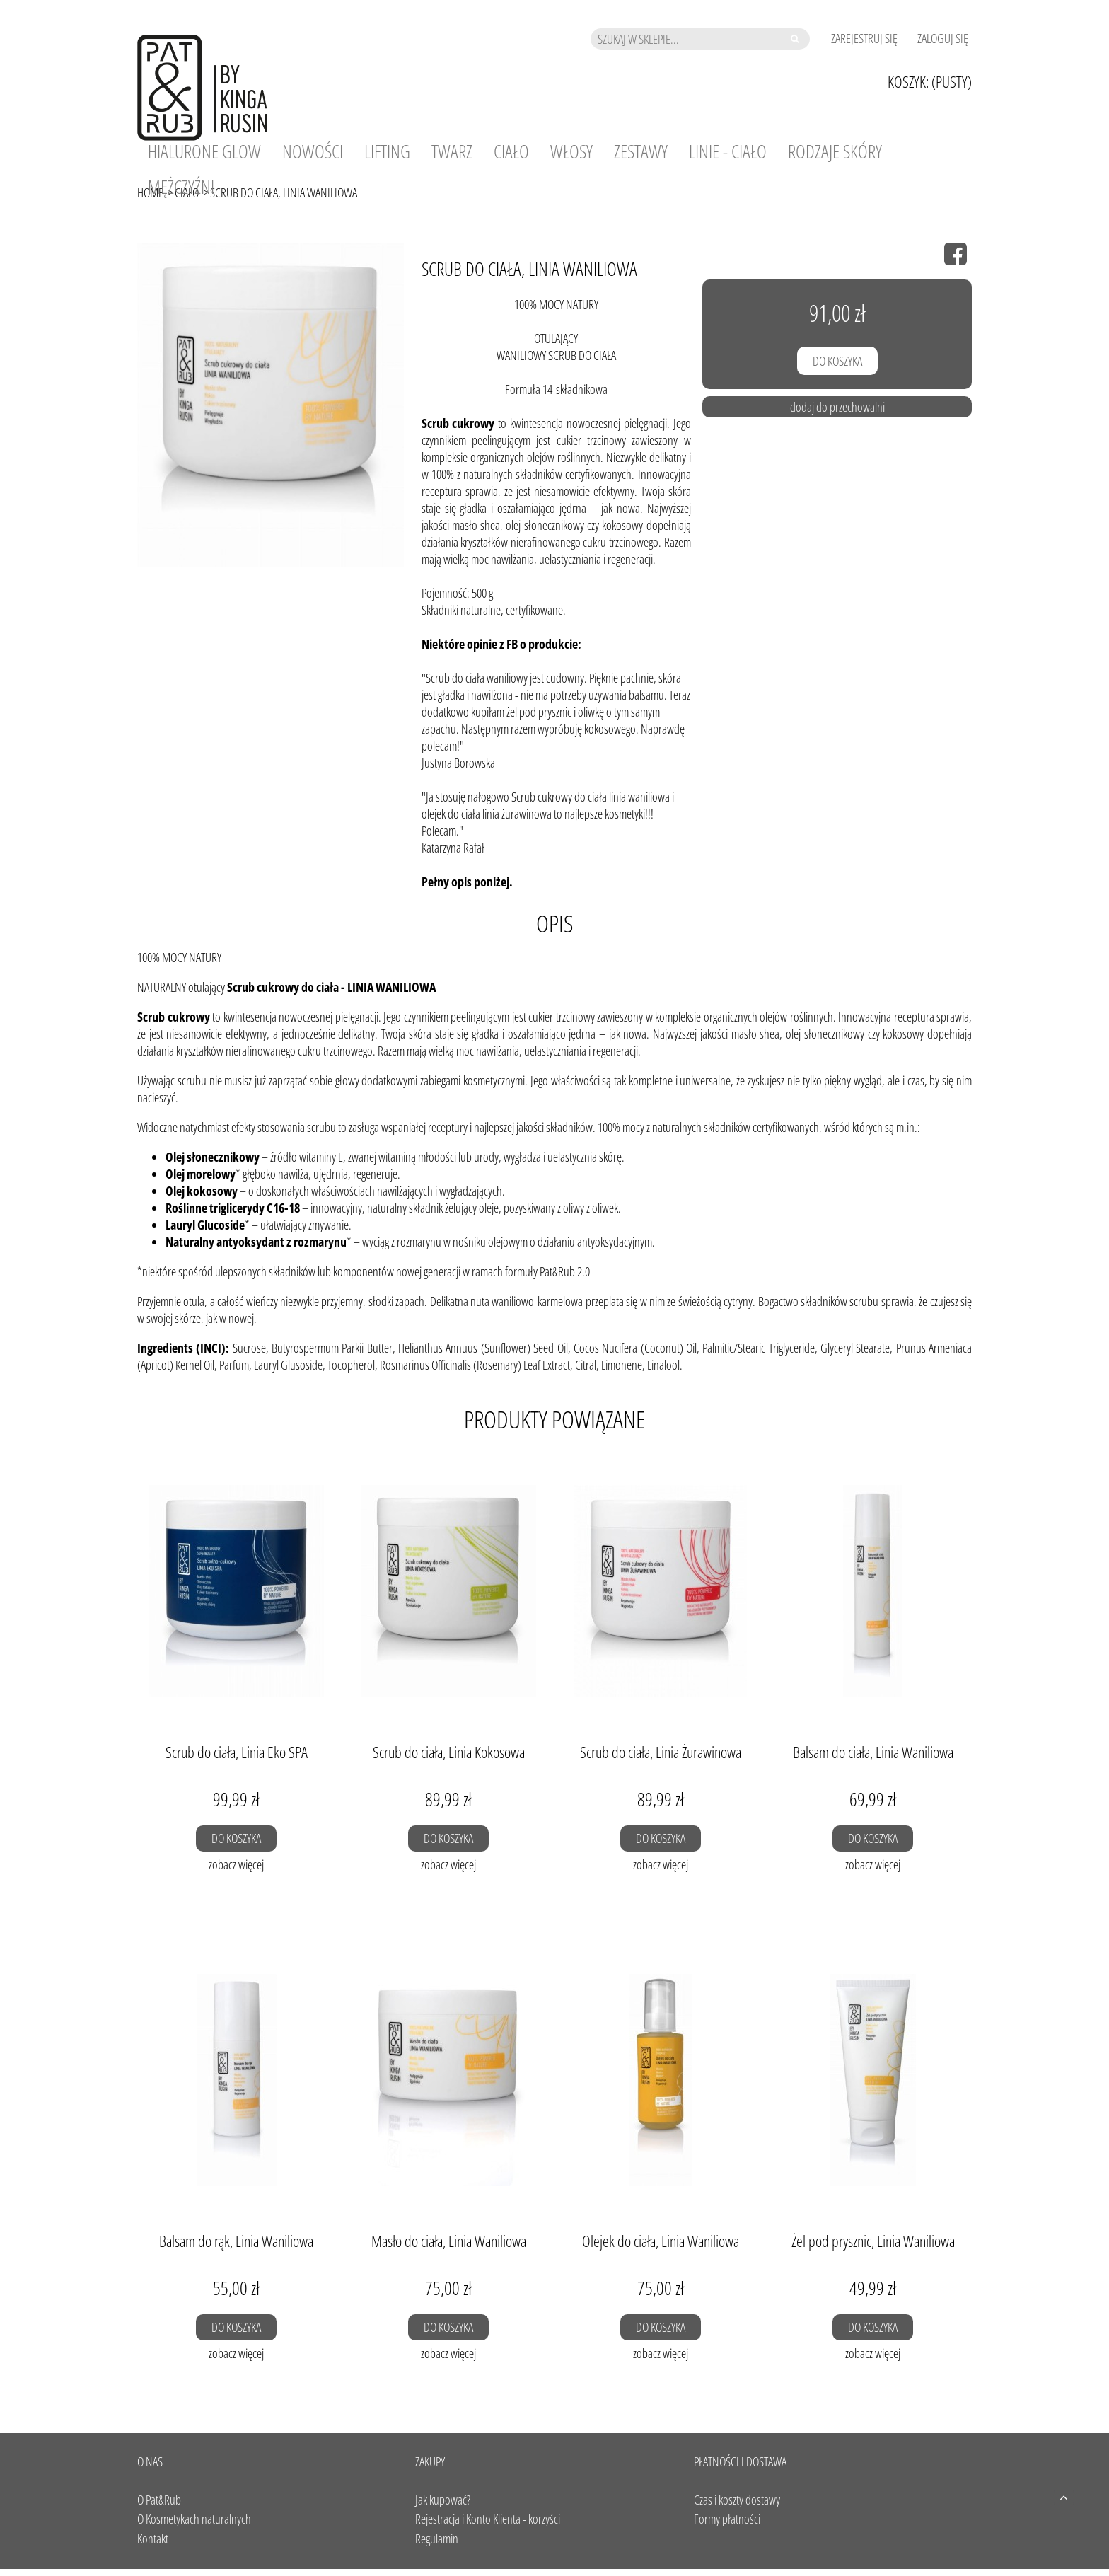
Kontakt (152, 2538)
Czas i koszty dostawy (737, 2499)
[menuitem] (204, 151)
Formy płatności (727, 2518)
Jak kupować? (442, 2499)
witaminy (316, 1156)
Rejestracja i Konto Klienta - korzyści (487, 2518)
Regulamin (436, 2538)
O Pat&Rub (159, 2499)
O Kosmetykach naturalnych (194, 2518)
